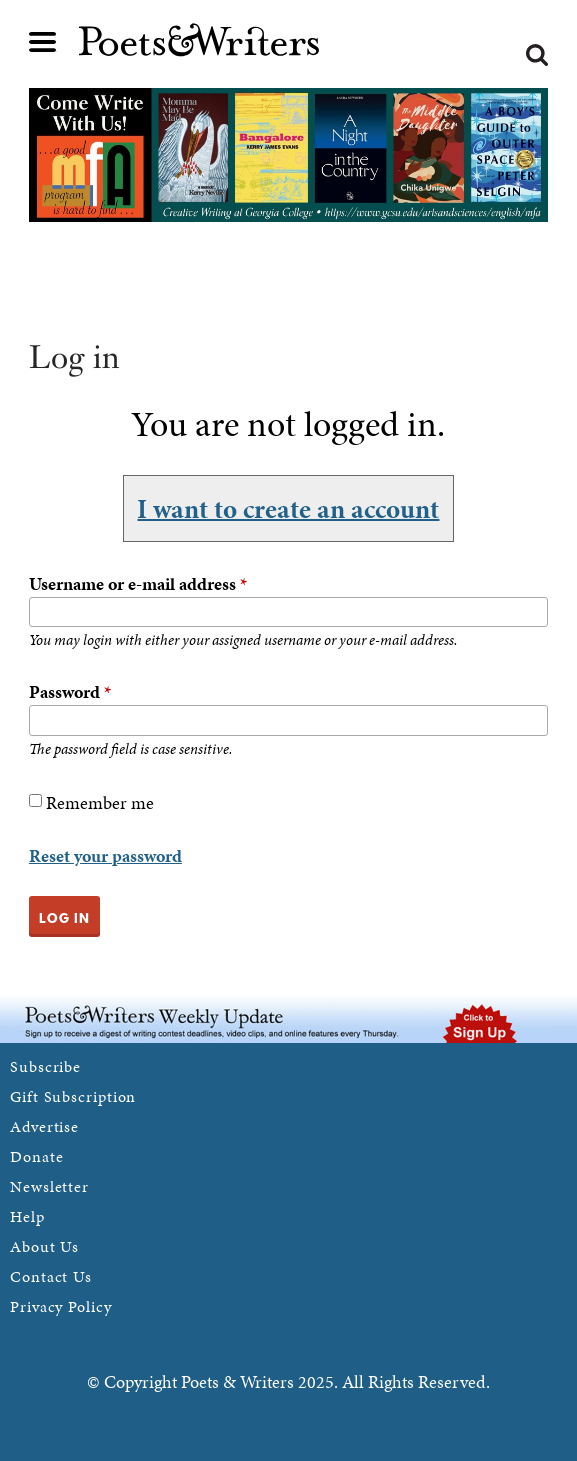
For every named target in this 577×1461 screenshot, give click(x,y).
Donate (36, 1156)
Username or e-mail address (138, 583)
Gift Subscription (73, 1096)
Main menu (43, 42)
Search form (537, 55)
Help (27, 1216)
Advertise (44, 1126)
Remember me (100, 802)
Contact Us (51, 1276)
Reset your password (105, 855)
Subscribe (45, 1066)
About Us (44, 1246)
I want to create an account (288, 508)
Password (70, 691)
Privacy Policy (61, 1306)
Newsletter (49, 1186)
